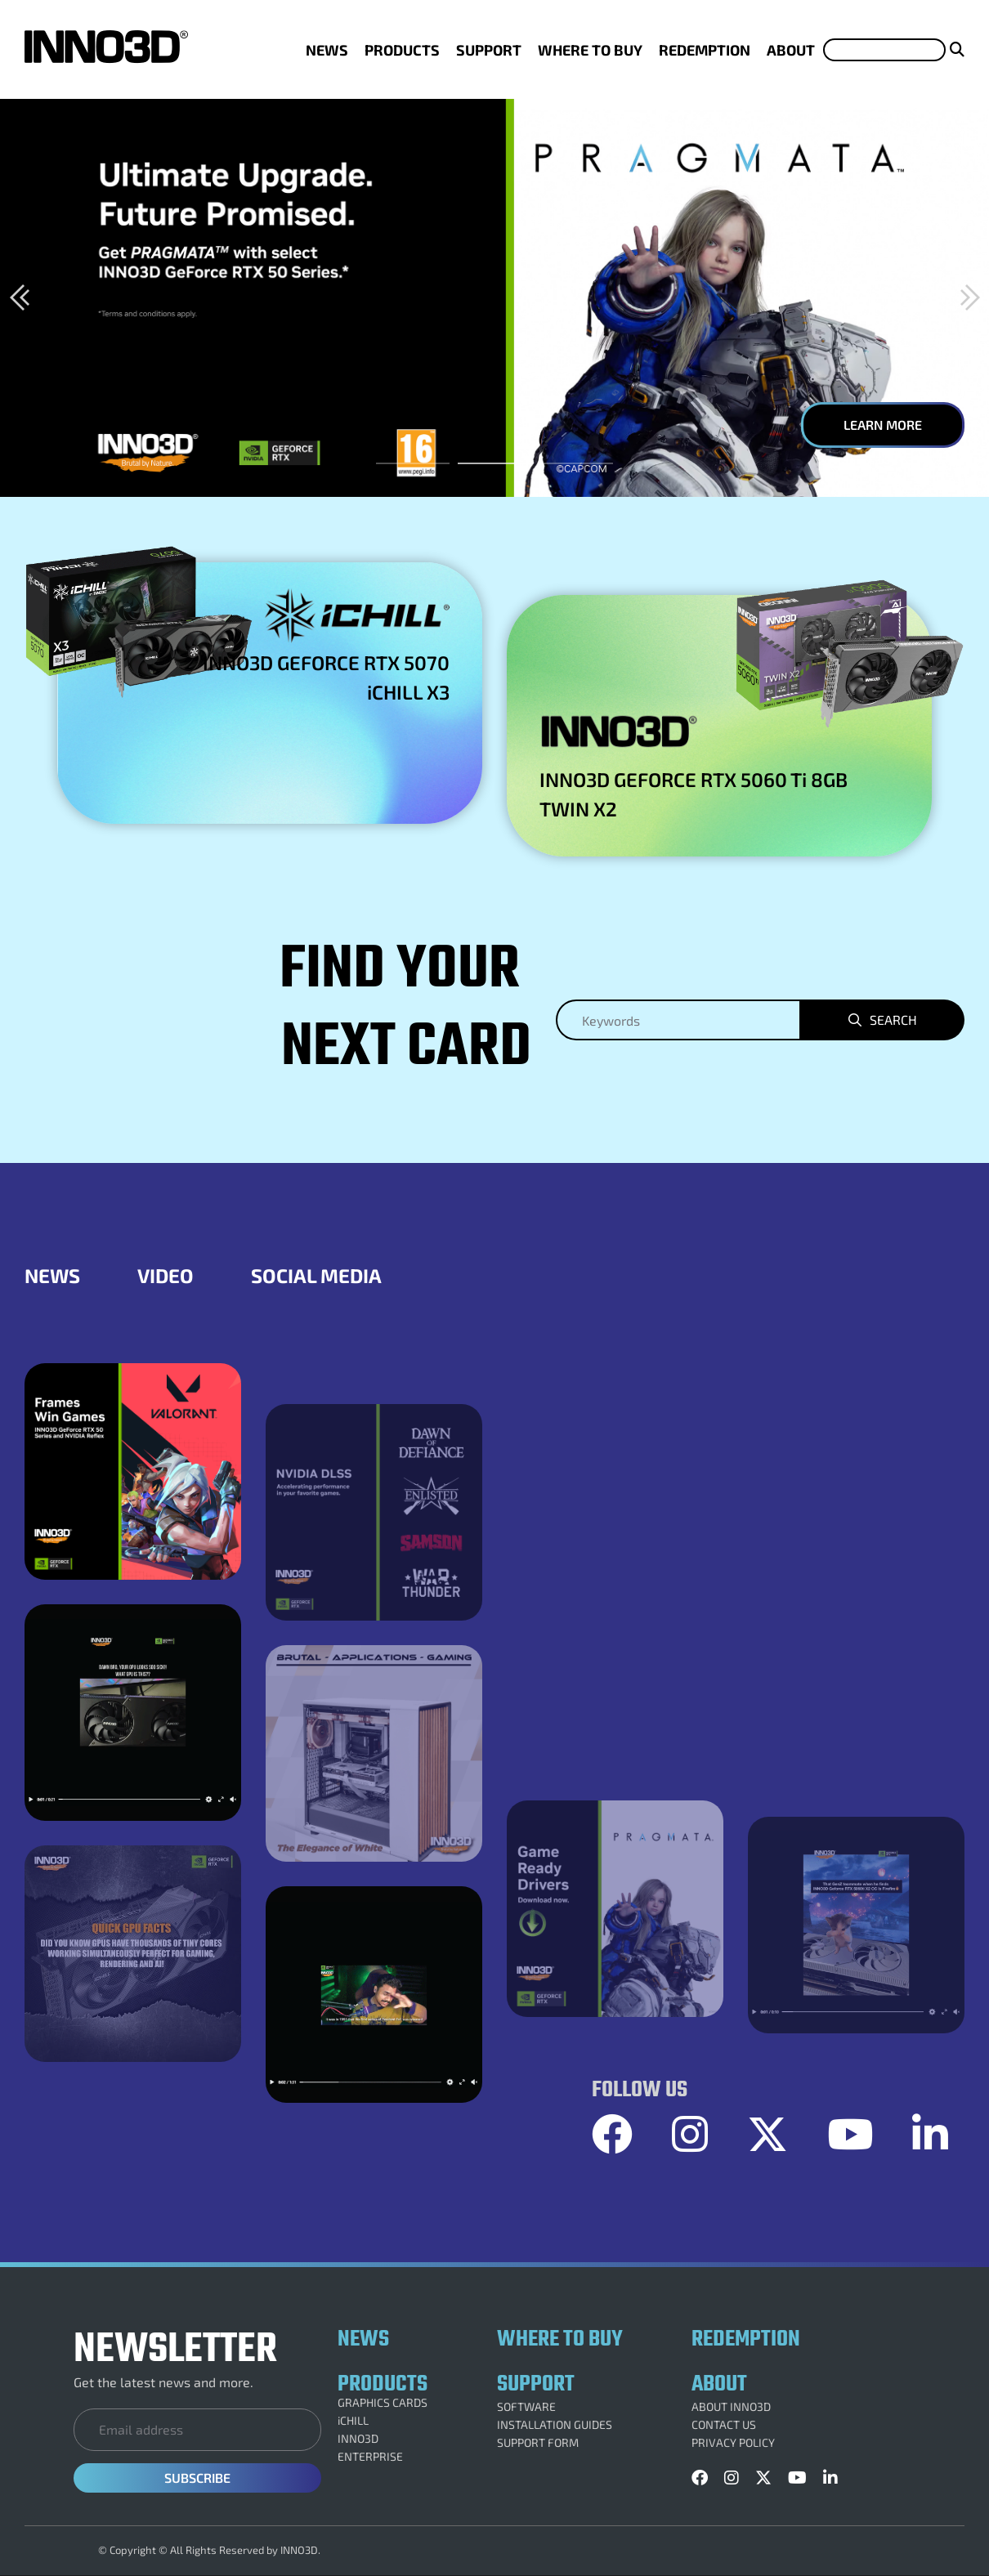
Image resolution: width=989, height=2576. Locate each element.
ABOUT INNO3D (731, 2407)
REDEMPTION (704, 50)
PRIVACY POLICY (733, 2443)
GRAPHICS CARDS (382, 2402)
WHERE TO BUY (590, 50)
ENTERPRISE (370, 2456)
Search (893, 1019)
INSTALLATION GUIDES (554, 2425)
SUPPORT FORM (538, 2443)
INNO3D (358, 2438)
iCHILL (353, 2420)
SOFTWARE (526, 2407)
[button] (19, 297)
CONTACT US (723, 2425)
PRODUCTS (402, 50)
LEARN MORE (883, 424)
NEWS (327, 50)
